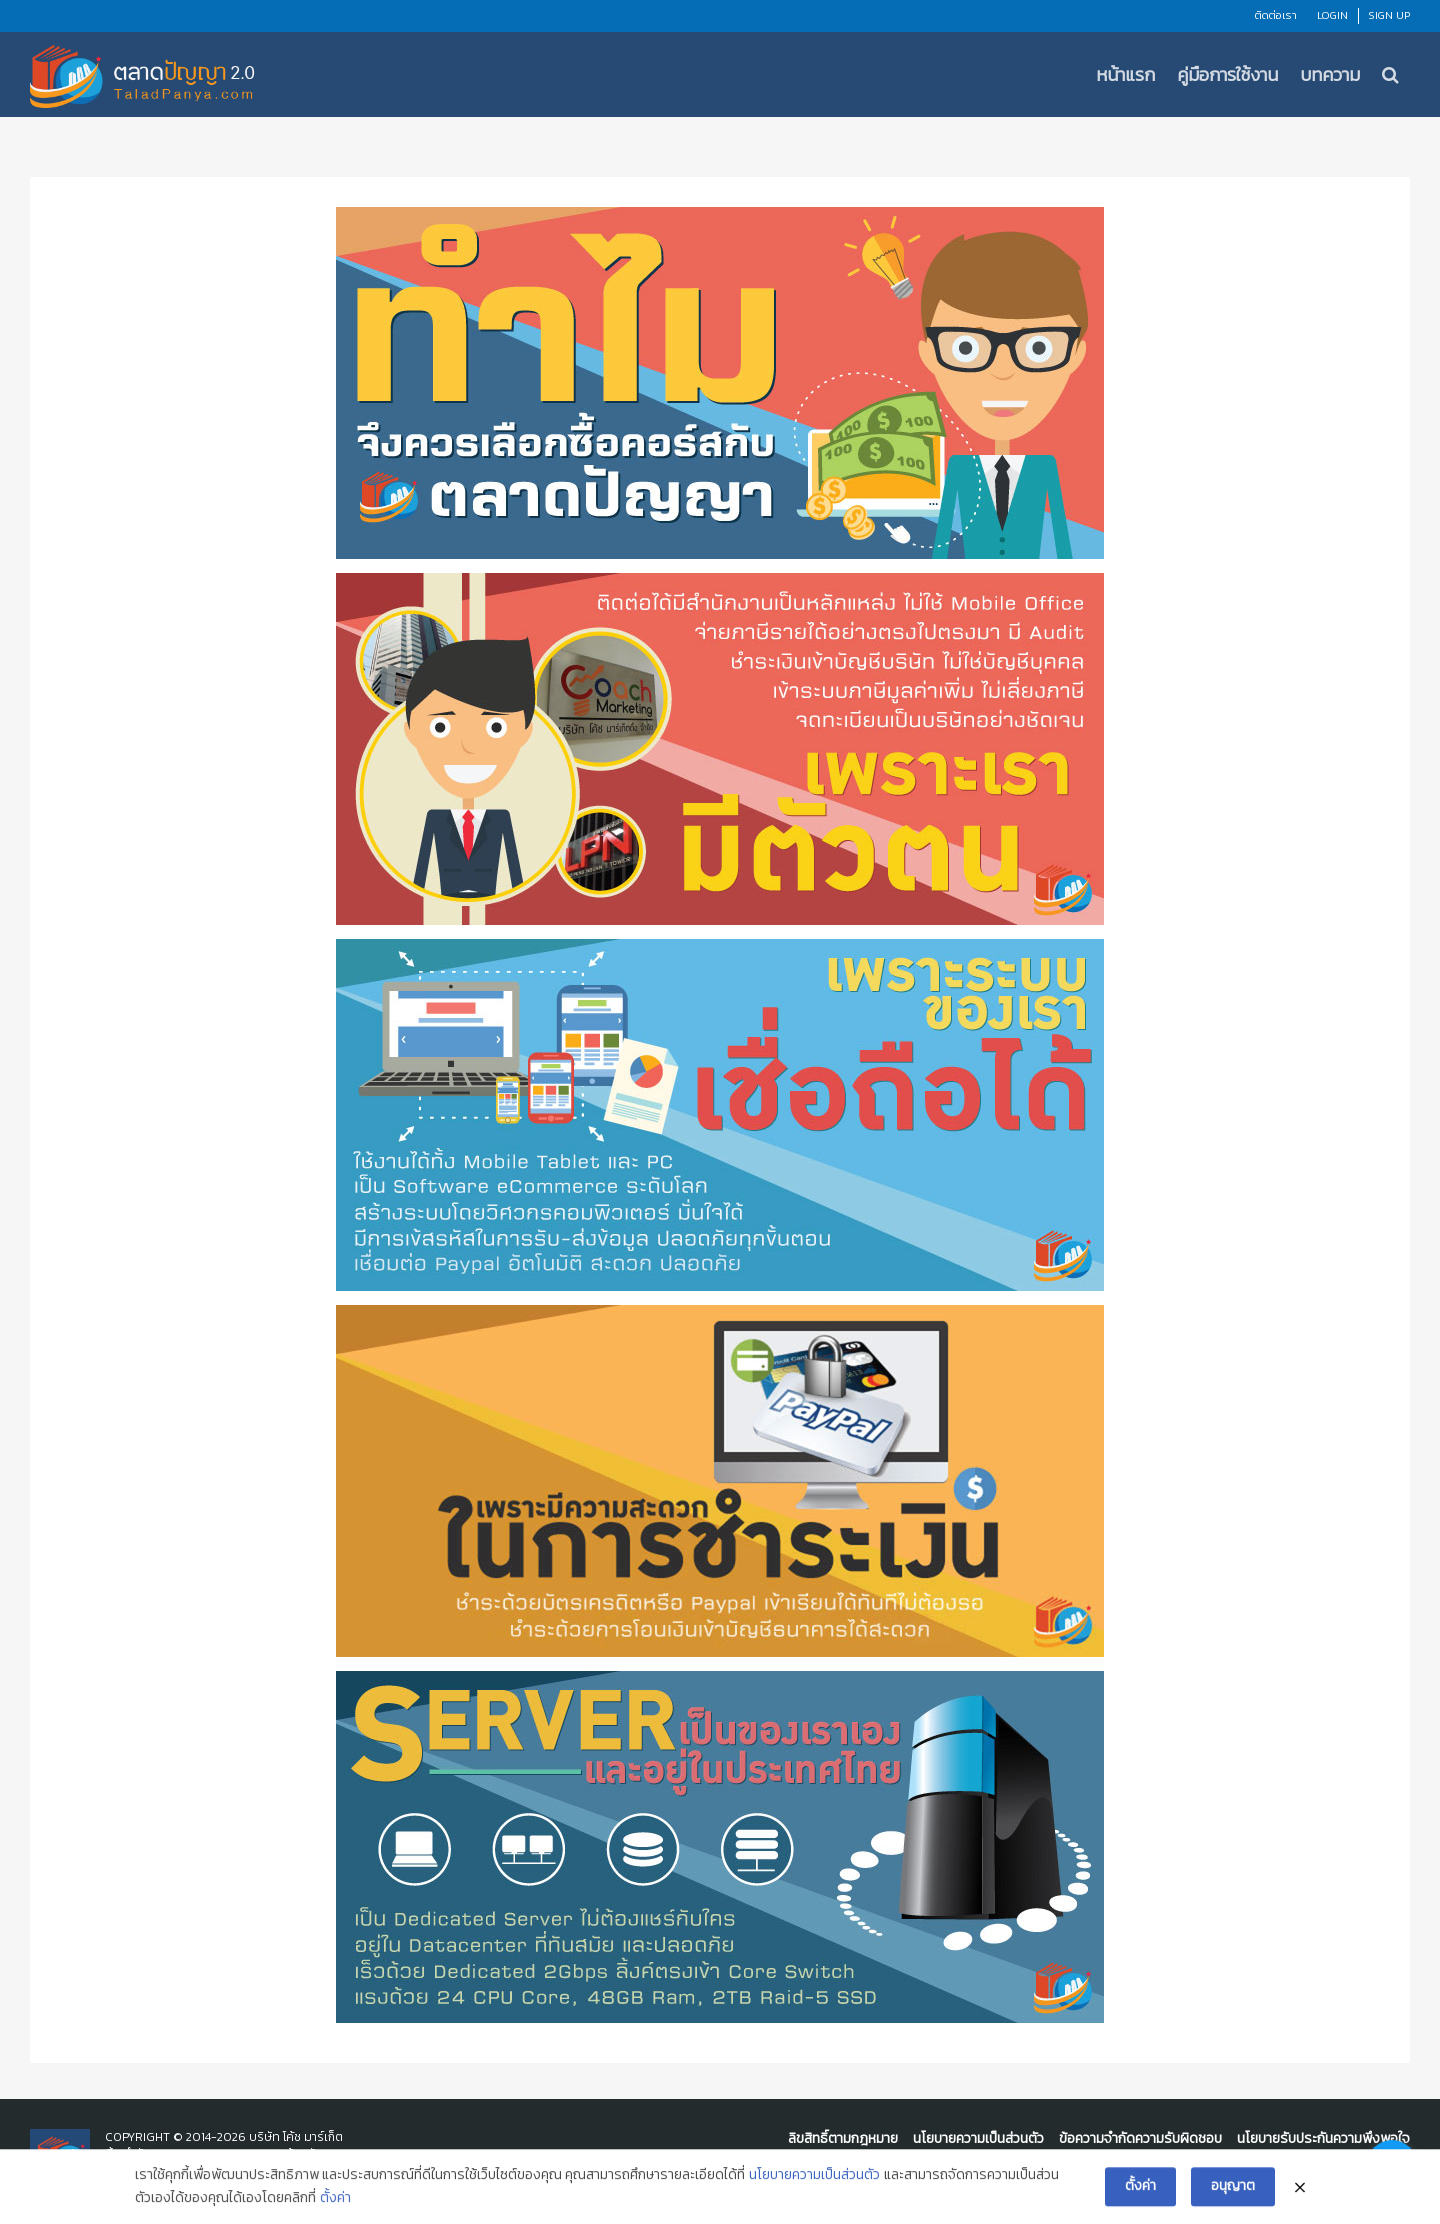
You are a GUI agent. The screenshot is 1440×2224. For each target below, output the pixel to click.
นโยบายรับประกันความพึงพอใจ (1323, 2138)
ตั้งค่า (335, 2200)
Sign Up (1389, 15)
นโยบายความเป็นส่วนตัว (978, 2138)
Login (1332, 15)
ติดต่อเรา (1276, 15)
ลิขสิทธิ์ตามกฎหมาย (843, 2138)
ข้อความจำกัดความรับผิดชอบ (1140, 2138)
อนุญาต (1233, 2188)
